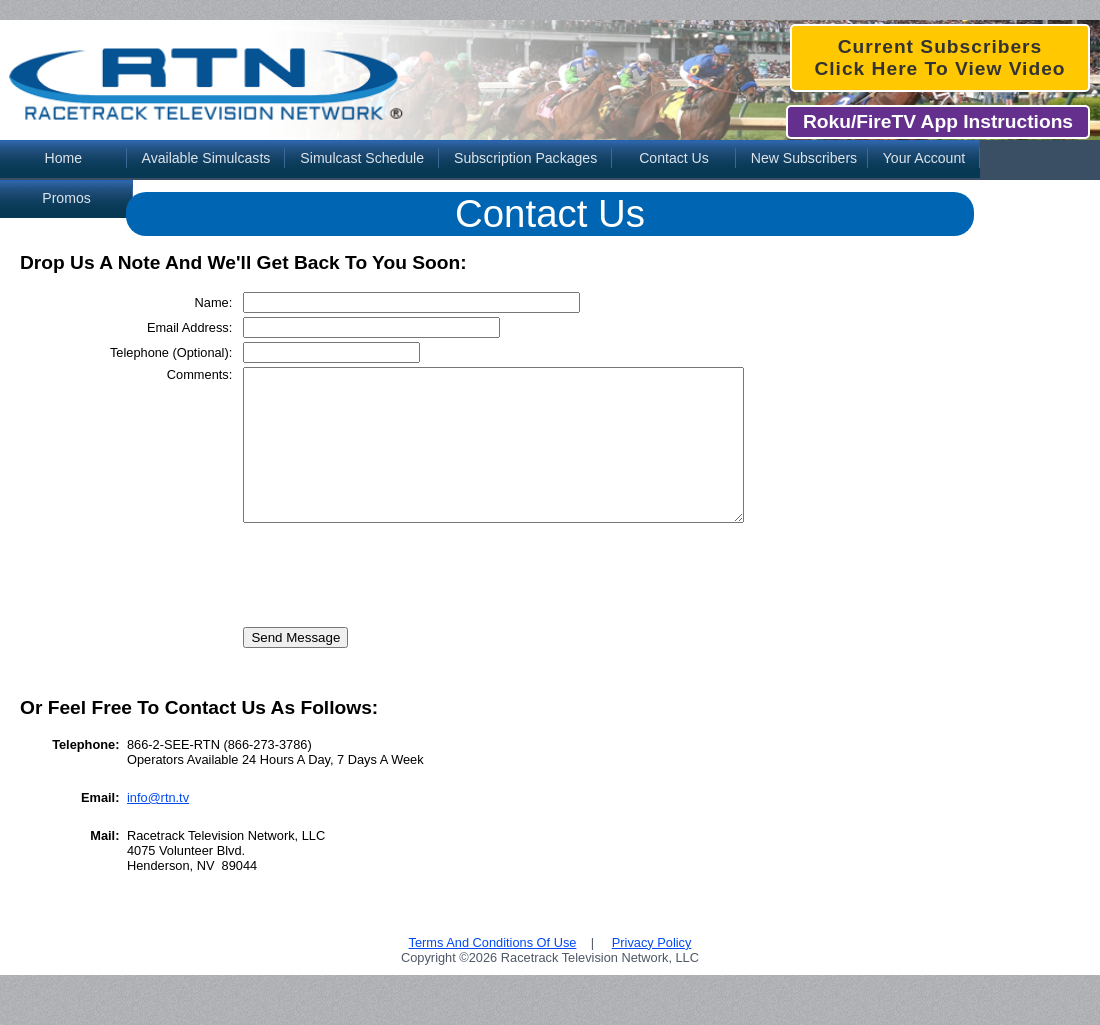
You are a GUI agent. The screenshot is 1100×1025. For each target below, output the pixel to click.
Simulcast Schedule (362, 158)
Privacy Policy (652, 972)
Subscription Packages (525, 158)
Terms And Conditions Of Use (493, 972)
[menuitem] (63, 160)
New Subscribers (804, 158)
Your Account (924, 158)
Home (63, 158)
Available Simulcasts (206, 158)
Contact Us (674, 158)
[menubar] (550, 160)
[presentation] (377, 599)
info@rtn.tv (158, 827)
